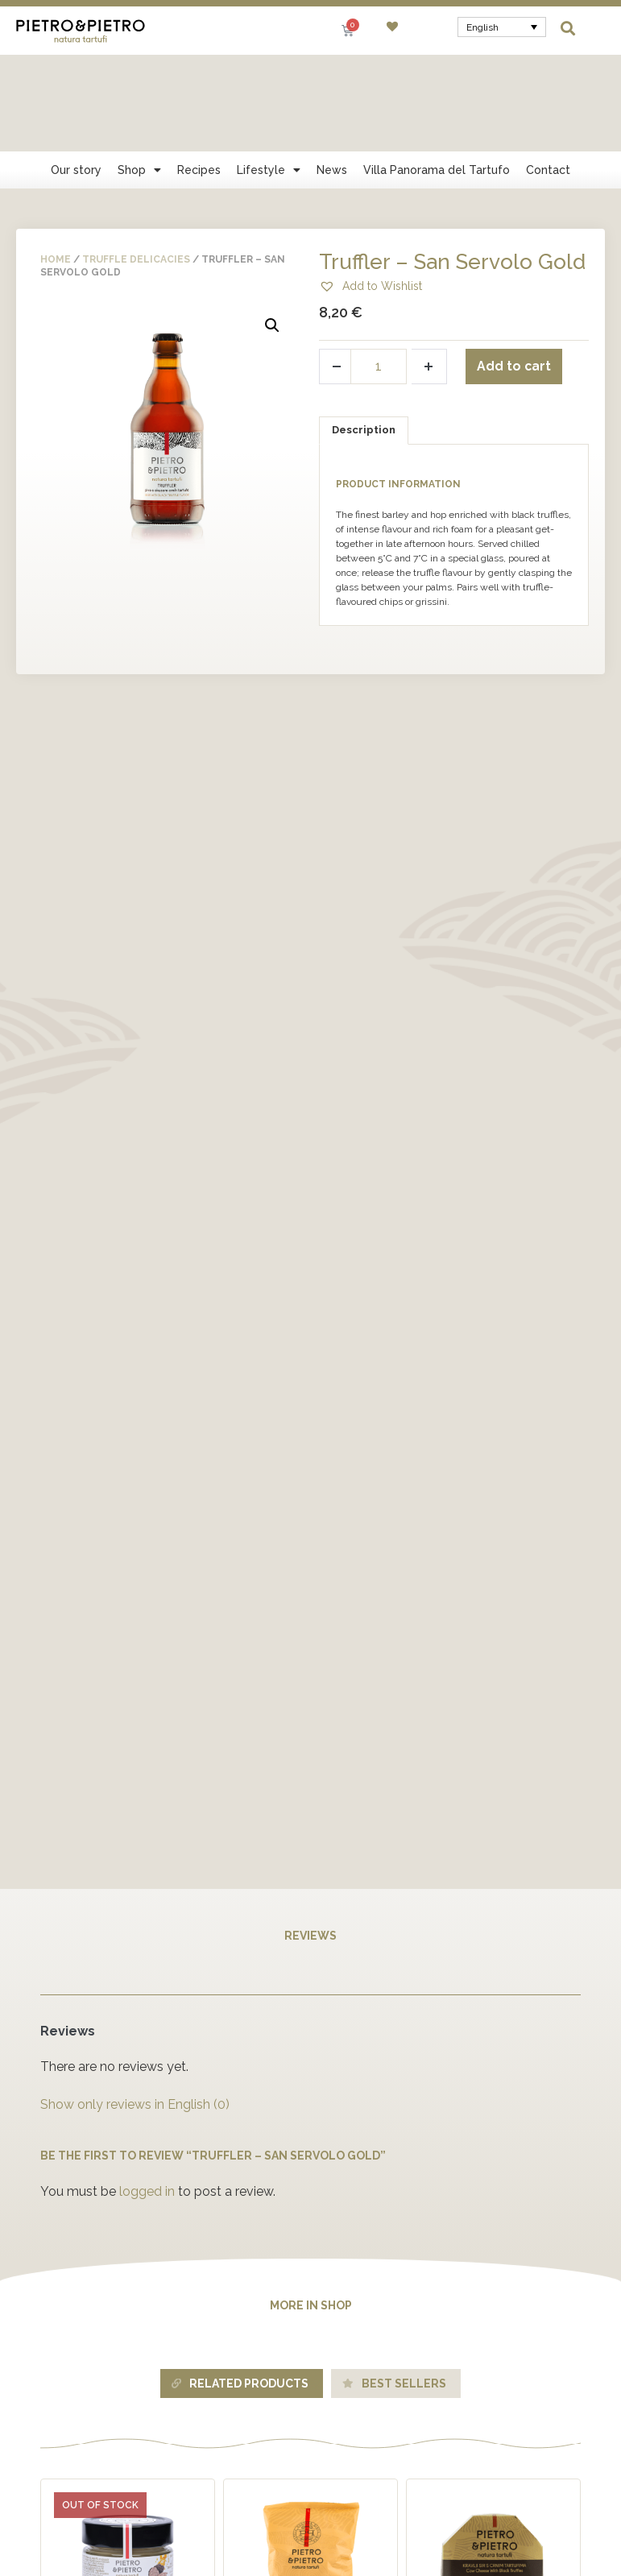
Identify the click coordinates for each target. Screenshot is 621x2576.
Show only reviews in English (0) (135, 2007)
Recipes (199, 73)
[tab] (364, 334)
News (332, 73)
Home (55, 162)
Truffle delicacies (136, 162)
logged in (147, 2094)
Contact (548, 73)
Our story (76, 73)
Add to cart (514, 269)
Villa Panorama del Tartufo (436, 73)
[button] (568, 27)
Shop (139, 73)
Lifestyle (268, 73)
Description (363, 333)
